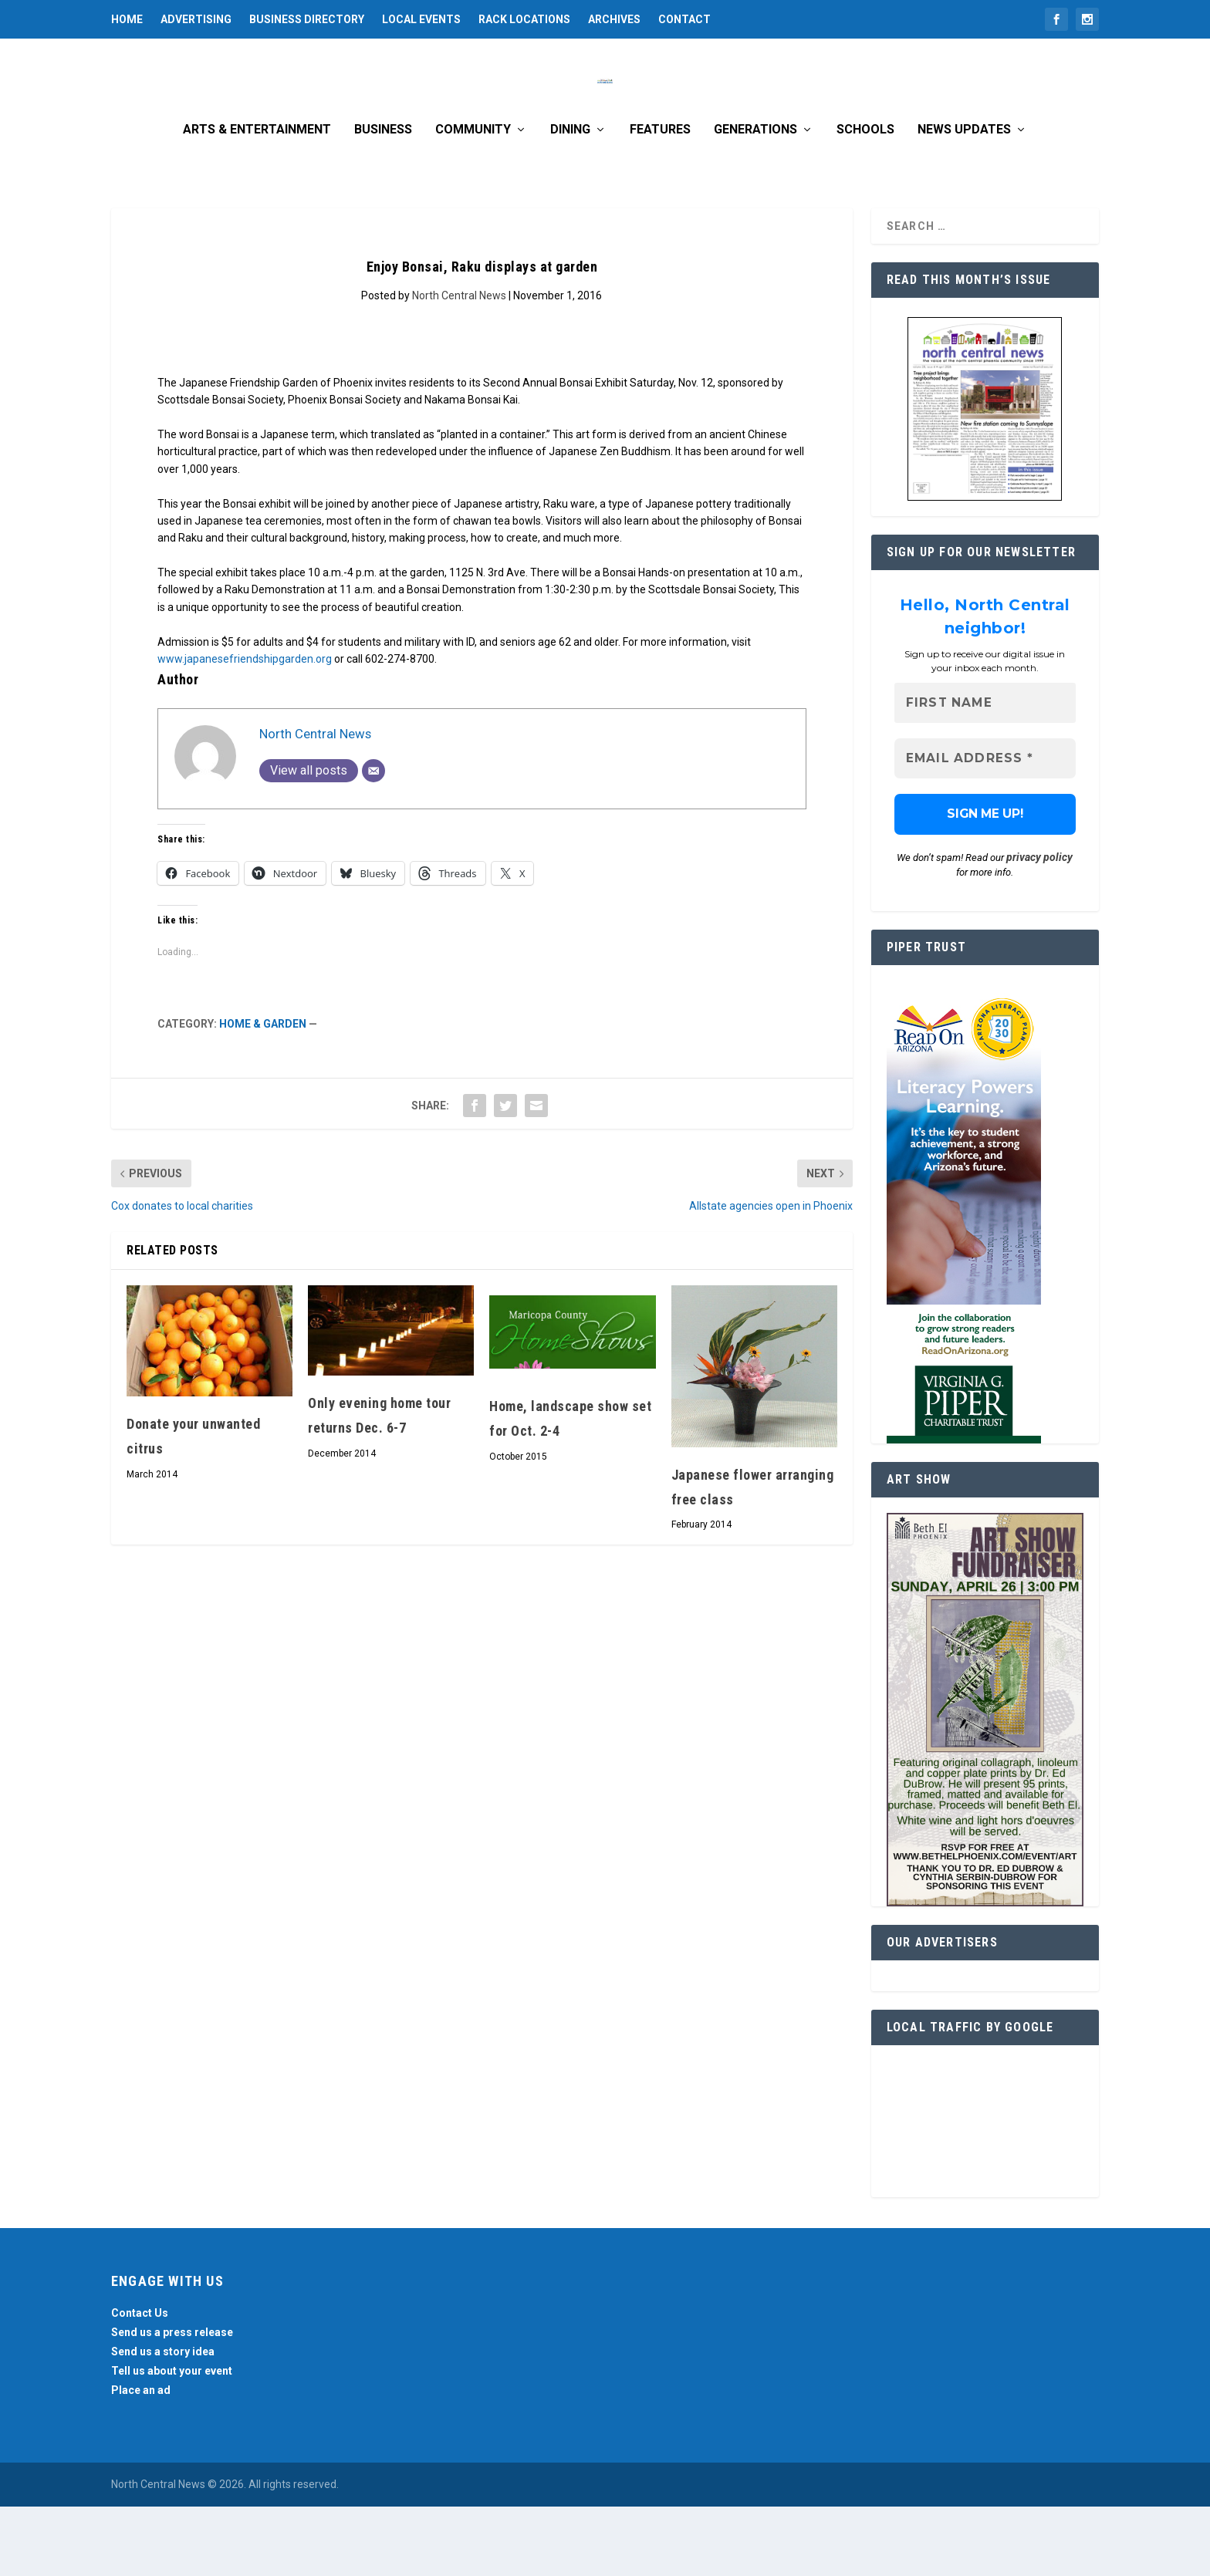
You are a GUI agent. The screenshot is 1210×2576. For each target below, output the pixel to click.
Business (383, 199)
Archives (614, 19)
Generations (755, 199)
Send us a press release (172, 2401)
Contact (684, 19)
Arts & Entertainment (257, 199)
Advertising (196, 19)
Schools (865, 199)
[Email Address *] (985, 828)
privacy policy (1039, 926)
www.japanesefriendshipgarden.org (244, 728)
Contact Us (139, 2382)
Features (660, 199)
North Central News (459, 365)
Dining (570, 199)
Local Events (421, 19)
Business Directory (306, 19)
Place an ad (141, 2460)
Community (473, 199)
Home (127, 19)
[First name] (985, 772)
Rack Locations (524, 19)
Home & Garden (262, 1093)
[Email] (373, 840)
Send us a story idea (163, 2421)
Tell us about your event (171, 2440)
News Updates (964, 199)
